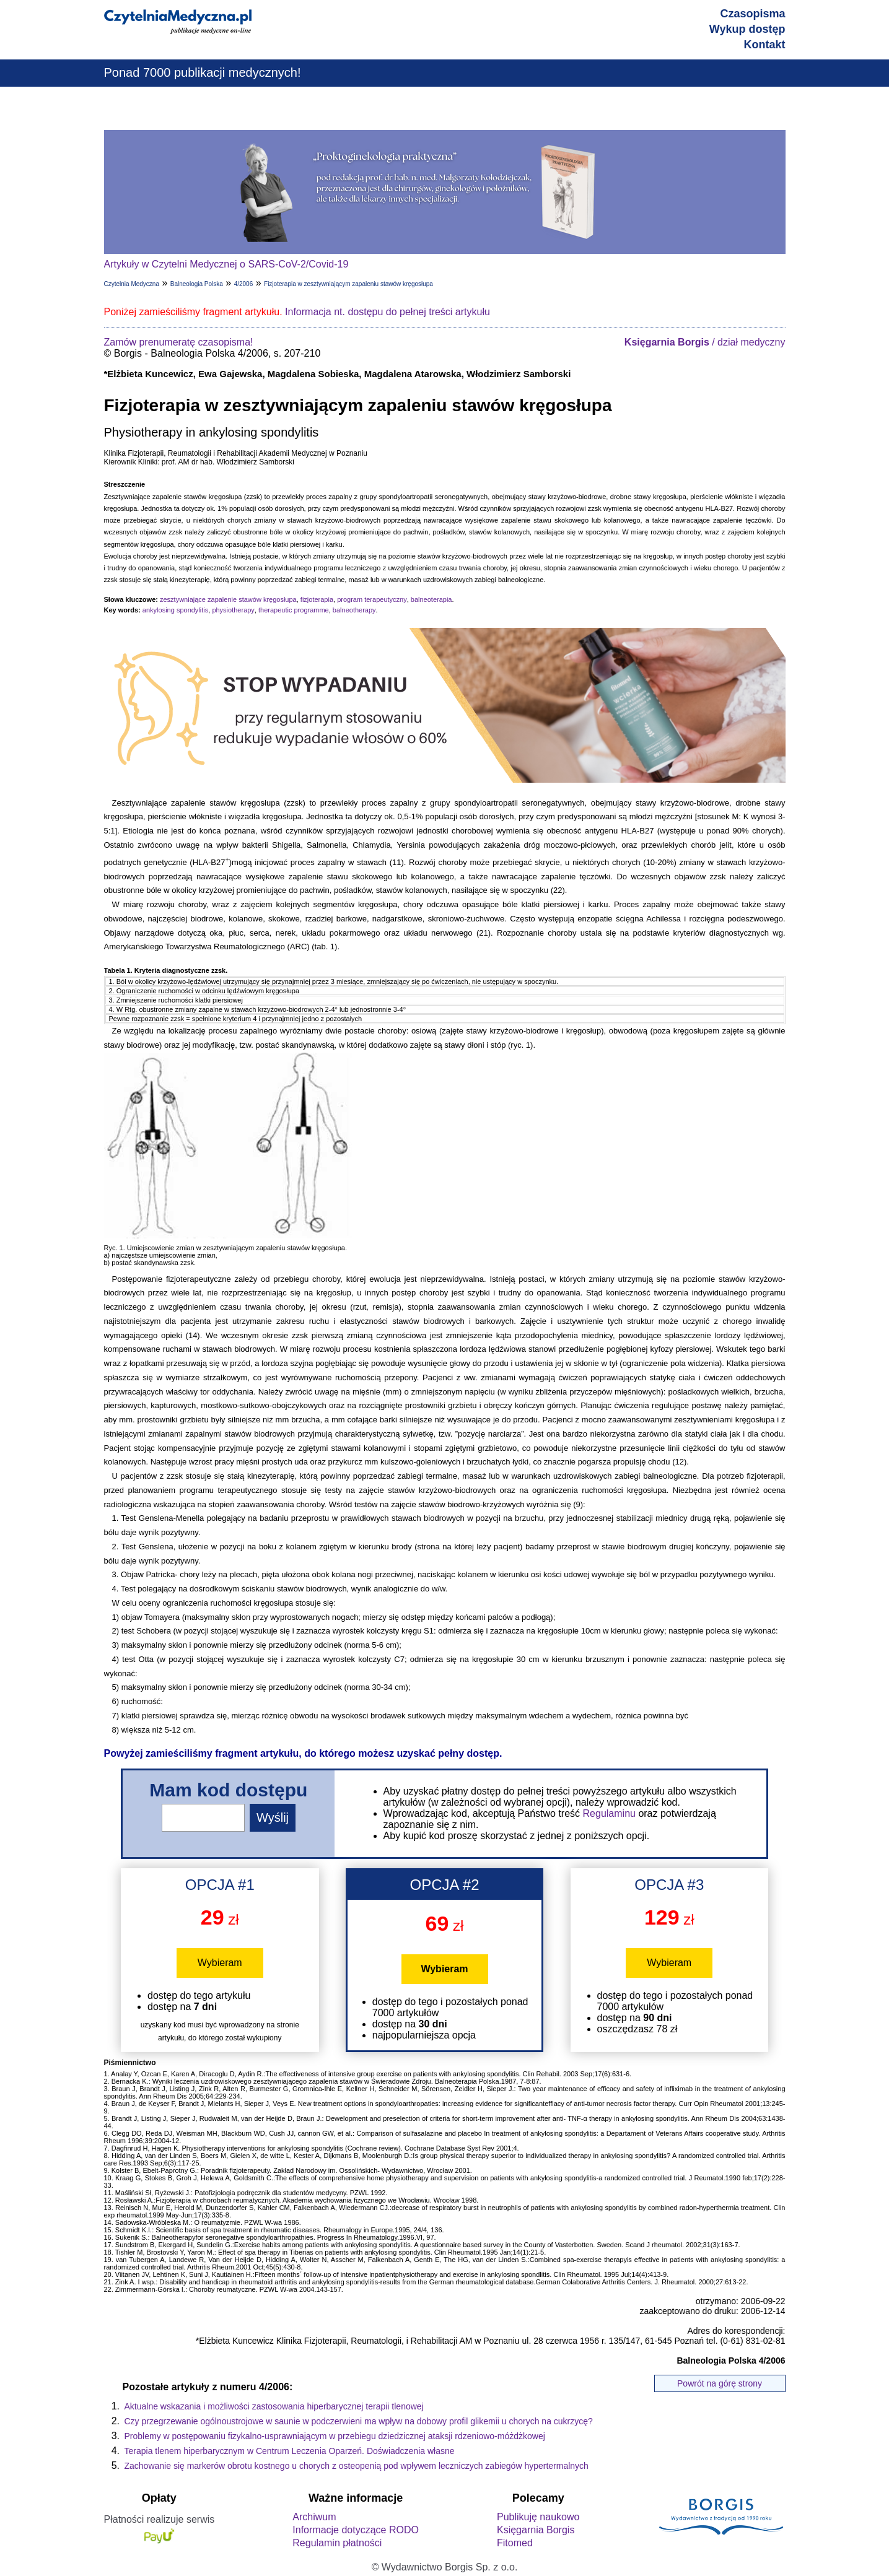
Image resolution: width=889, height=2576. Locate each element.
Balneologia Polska (196, 284)
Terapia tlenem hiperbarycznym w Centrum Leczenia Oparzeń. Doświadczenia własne (290, 2451)
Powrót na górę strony (719, 2383)
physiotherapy (233, 610)
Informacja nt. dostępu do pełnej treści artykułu (387, 312)
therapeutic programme (293, 610)
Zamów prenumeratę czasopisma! (178, 342)
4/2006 (243, 284)
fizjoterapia (316, 599)
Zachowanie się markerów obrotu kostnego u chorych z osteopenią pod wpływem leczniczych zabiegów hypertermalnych (357, 2466)
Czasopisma (752, 13)
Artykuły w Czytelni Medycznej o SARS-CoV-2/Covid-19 (226, 264)
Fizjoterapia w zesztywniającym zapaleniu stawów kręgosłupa (348, 284)
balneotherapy (354, 610)
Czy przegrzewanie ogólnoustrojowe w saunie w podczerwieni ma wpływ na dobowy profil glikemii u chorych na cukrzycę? (359, 2421)
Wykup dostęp (747, 29)
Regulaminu (609, 1813)
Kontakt (765, 44)
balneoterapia (431, 599)
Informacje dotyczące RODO (355, 2530)
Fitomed (515, 2543)
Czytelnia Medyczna (131, 284)
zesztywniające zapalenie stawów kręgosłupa (228, 599)
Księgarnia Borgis (535, 2530)
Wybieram (220, 1962)
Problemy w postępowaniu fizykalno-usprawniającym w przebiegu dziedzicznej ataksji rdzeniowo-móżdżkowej (335, 2436)
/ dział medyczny (705, 342)
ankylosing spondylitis (175, 610)
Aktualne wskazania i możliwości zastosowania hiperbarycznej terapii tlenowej (274, 2406)
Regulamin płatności (337, 2543)
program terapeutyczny (372, 599)
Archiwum (314, 2517)
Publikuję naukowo (538, 2517)
